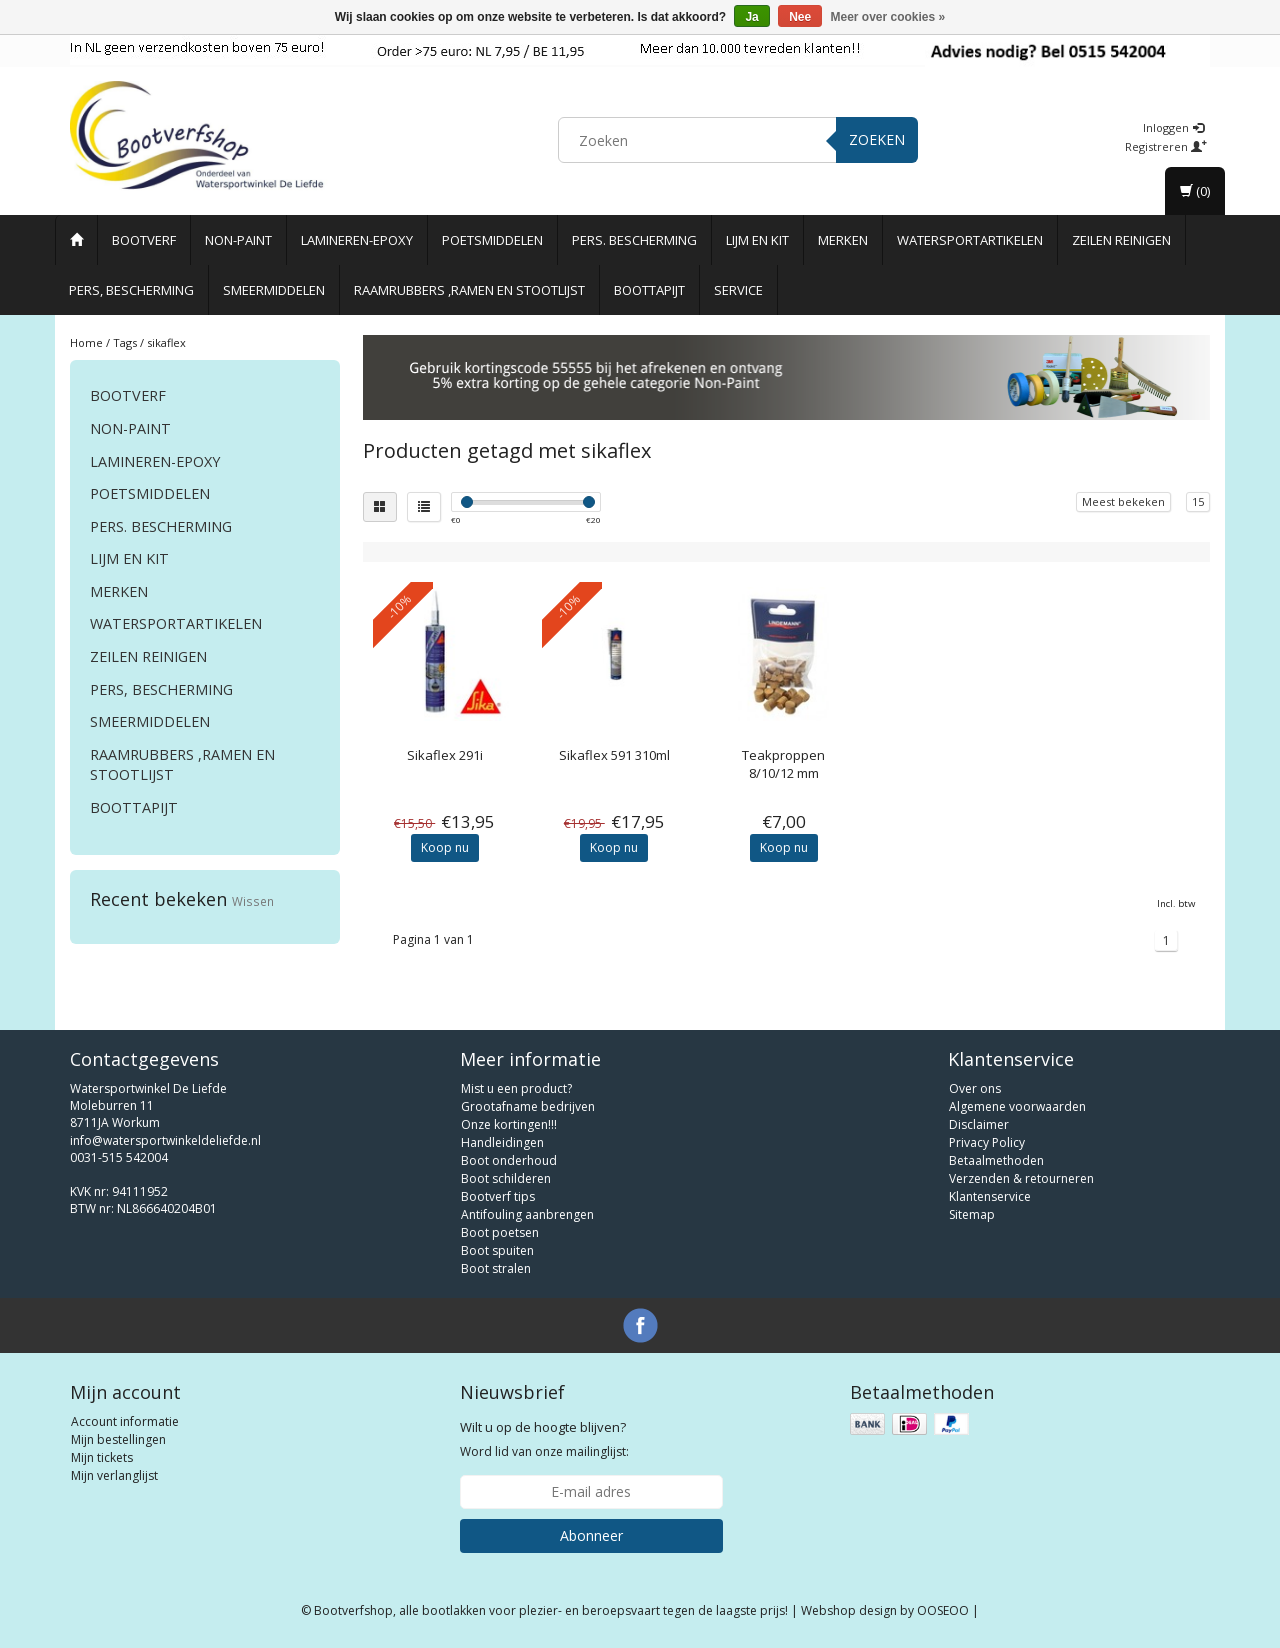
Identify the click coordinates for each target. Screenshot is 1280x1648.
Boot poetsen (500, 1232)
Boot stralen (496, 1268)
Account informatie (125, 1421)
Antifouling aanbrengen (527, 1214)
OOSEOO (943, 1610)
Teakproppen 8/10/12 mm (783, 764)
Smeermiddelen (274, 290)
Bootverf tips (498, 1196)
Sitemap (972, 1214)
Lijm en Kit (757, 240)
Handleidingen (502, 1142)
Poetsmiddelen (492, 240)
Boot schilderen (506, 1178)
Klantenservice (990, 1196)
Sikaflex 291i (445, 755)
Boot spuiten (497, 1250)
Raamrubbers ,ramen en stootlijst (469, 290)
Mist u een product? (516, 1088)
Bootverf (144, 240)
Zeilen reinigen (1121, 240)
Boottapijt (649, 290)
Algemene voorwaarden (1017, 1106)
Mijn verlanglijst (114, 1475)
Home (86, 342)
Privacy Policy (987, 1142)
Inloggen (1173, 127)
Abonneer (591, 1535)
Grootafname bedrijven (528, 1106)
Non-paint (238, 240)
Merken (843, 240)
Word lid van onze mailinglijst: (544, 1439)
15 (1198, 501)
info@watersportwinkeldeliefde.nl (165, 1140)
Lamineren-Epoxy (357, 240)
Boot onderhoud (509, 1160)
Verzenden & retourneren (1021, 1178)
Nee (800, 17)
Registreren (1166, 146)
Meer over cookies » (888, 17)
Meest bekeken (1123, 501)
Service (738, 290)
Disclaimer (979, 1124)
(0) (1195, 191)
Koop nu (445, 847)
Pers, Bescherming (131, 290)
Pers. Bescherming (634, 240)
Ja (751, 17)
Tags (125, 342)
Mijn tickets (102, 1457)
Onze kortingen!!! (509, 1124)
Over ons (975, 1088)
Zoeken (877, 139)
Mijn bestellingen (118, 1439)
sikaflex (166, 342)
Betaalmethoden (996, 1160)
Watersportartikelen (970, 240)
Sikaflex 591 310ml (614, 755)
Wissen (253, 901)
